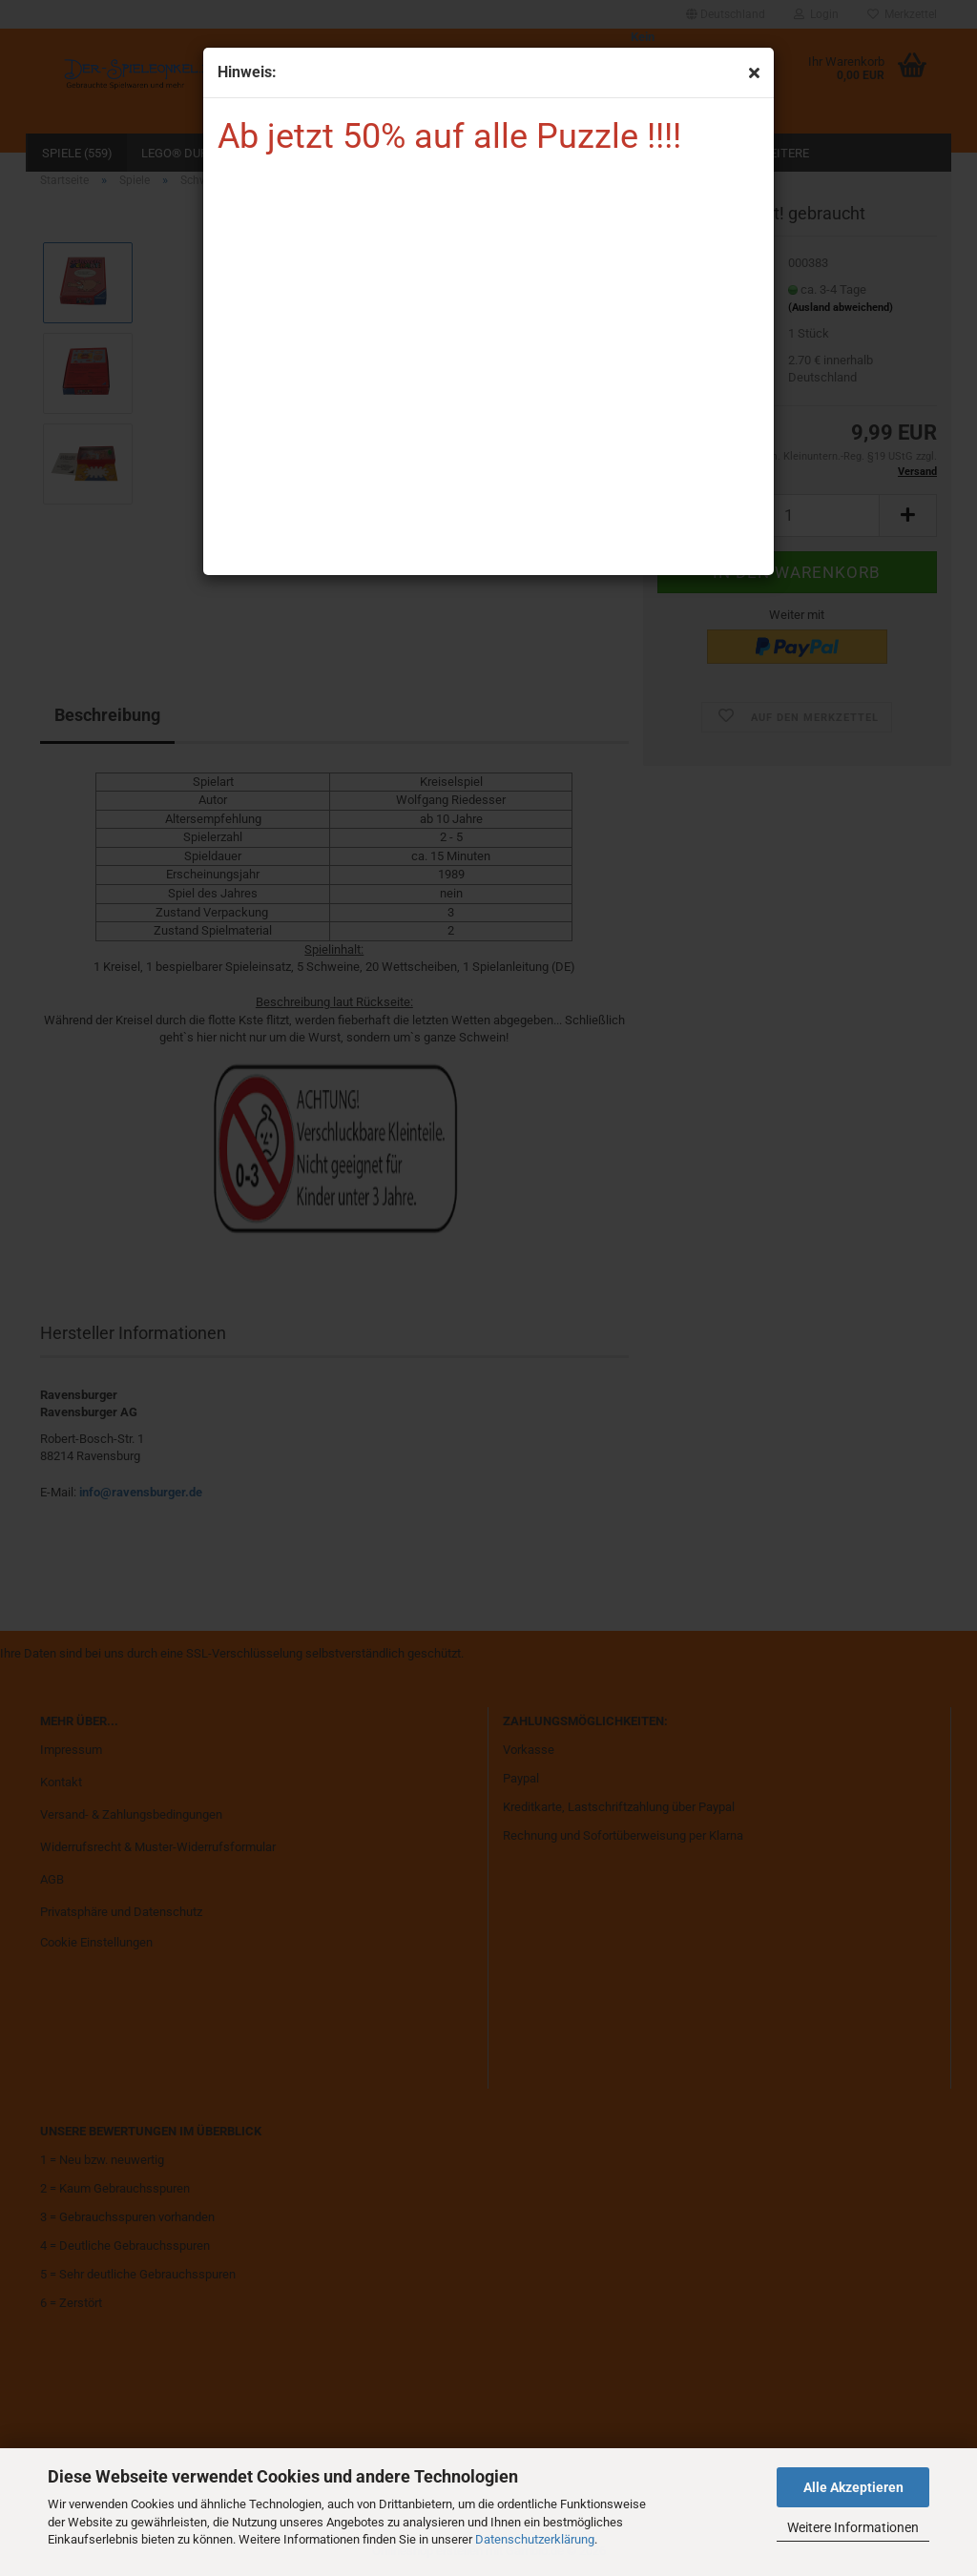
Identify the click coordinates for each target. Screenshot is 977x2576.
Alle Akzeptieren (853, 2487)
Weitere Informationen (853, 2527)
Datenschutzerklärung (534, 2539)
